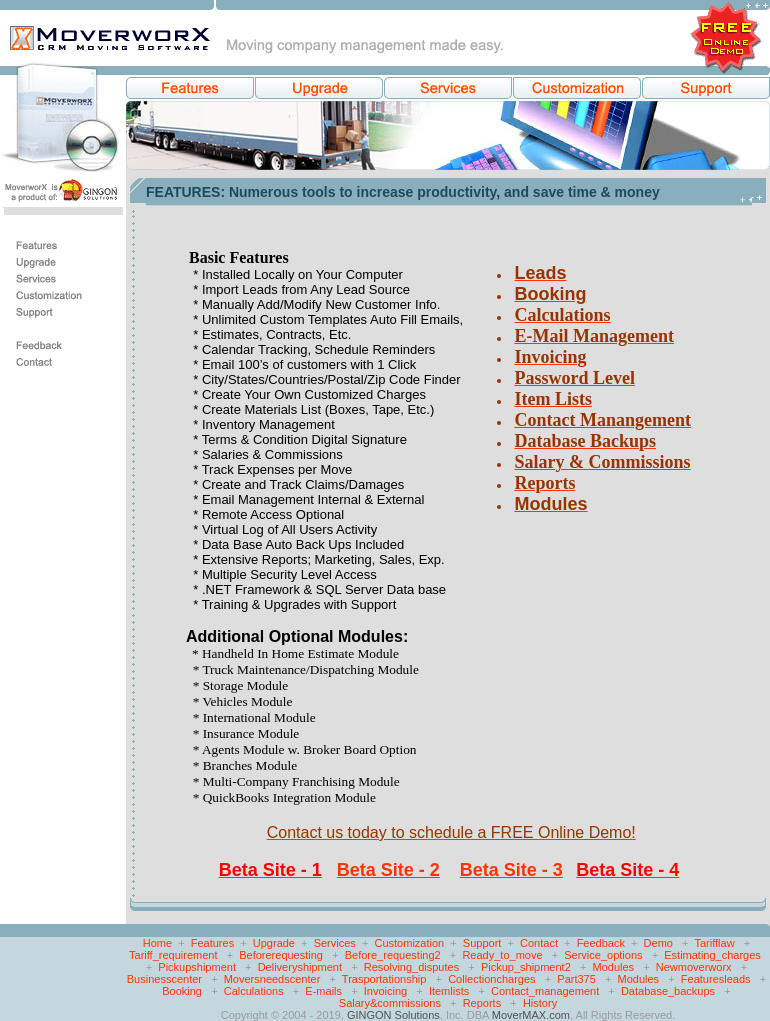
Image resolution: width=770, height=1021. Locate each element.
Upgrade (274, 943)
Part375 (576, 979)
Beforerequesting (281, 955)
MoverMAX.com (531, 1015)
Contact (539, 943)
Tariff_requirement (173, 955)
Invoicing (385, 991)
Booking (182, 991)
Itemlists (449, 991)
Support (482, 943)
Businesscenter (164, 979)
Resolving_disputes (411, 967)
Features (212, 943)
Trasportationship (384, 979)
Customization (410, 943)
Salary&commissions (390, 1003)
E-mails (323, 991)
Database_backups (668, 991)
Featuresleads (716, 979)
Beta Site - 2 (388, 870)
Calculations (254, 991)
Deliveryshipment (300, 967)
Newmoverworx (694, 967)
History (540, 1003)
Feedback (601, 943)
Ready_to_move (502, 955)
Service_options (603, 955)
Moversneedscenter (272, 979)
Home (157, 943)
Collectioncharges (491, 979)
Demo (658, 943)
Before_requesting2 (393, 955)
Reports (482, 1003)
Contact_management (545, 991)
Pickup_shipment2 (526, 967)
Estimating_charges (712, 955)
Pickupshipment (197, 967)
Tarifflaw (714, 943)
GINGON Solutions (393, 1015)
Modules (613, 967)
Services (335, 943)
